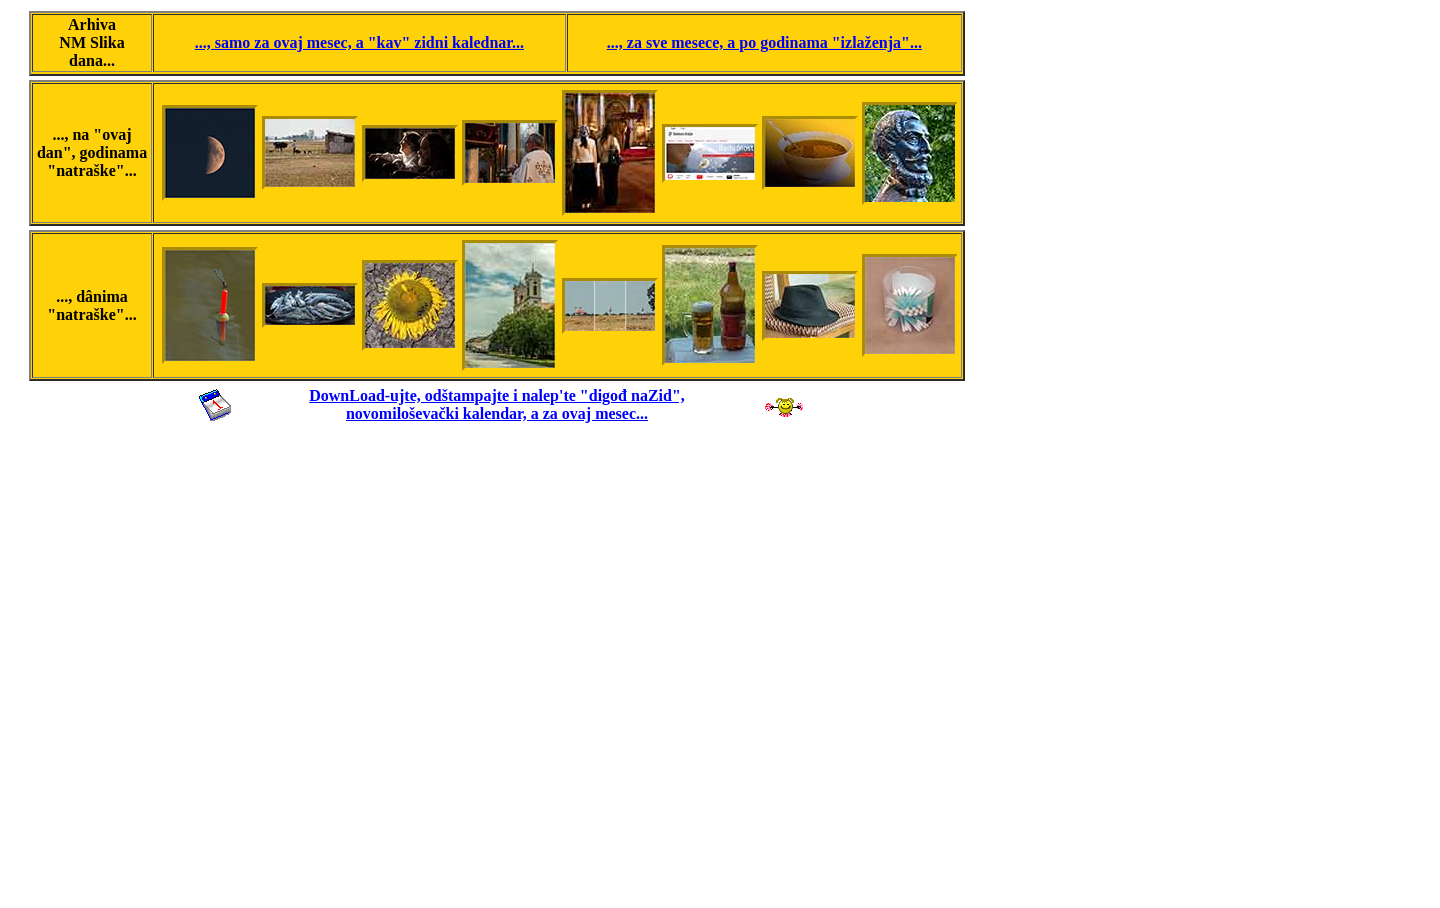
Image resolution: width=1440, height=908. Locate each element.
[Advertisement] (497, 663)
